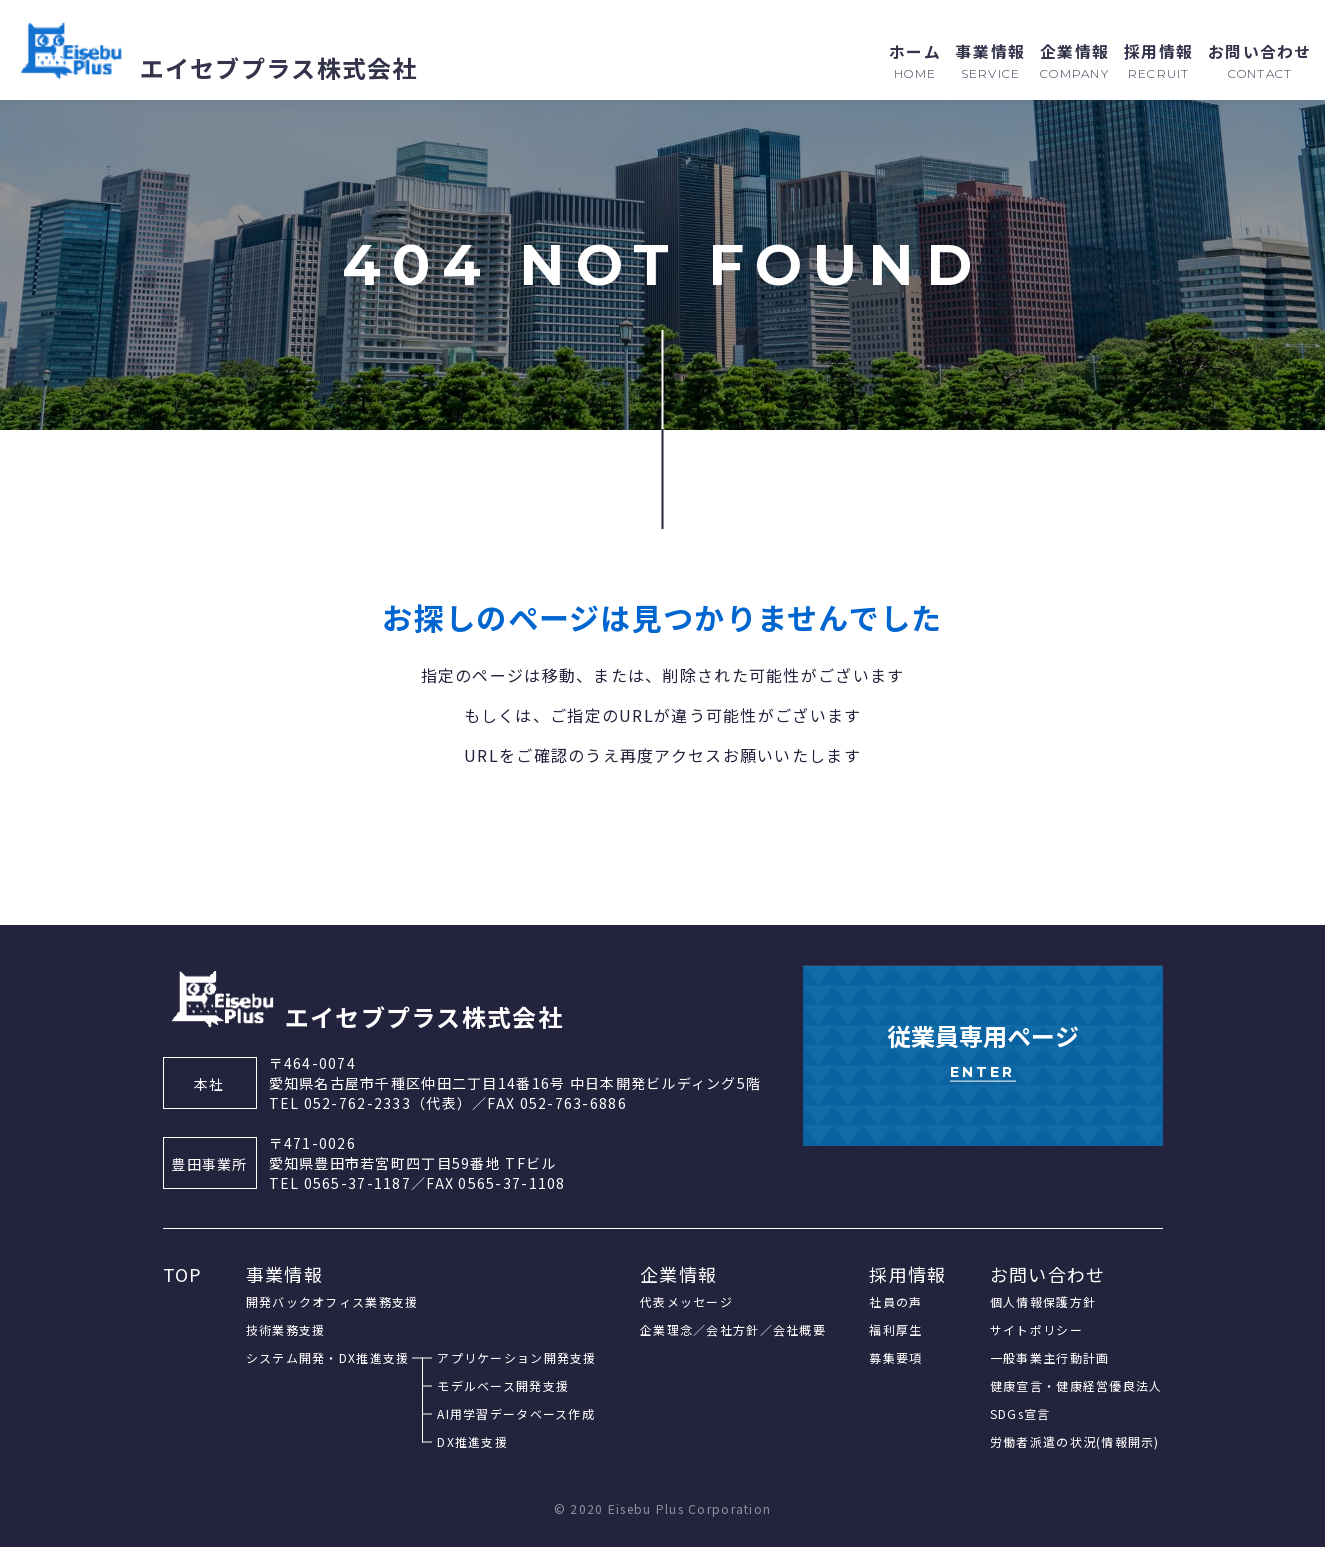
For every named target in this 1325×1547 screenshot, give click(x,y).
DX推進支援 (472, 1441)
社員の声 (895, 1301)
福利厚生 (895, 1329)
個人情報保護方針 (1043, 1301)
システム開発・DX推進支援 (328, 1357)
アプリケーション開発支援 (516, 1357)
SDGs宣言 (1020, 1413)
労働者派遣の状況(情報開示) (1075, 1441)
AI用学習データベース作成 (516, 1413)
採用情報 (907, 1274)
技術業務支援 (286, 1329)
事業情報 (284, 1274)
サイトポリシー (1036, 1329)
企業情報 (678, 1274)
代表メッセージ (686, 1301)
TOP (183, 1274)
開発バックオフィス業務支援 (332, 1301)
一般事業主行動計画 (1050, 1357)
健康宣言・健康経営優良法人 (1076, 1385)
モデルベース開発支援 (503, 1385)
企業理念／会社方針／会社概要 (733, 1329)
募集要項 (895, 1357)
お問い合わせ (1048, 1274)
